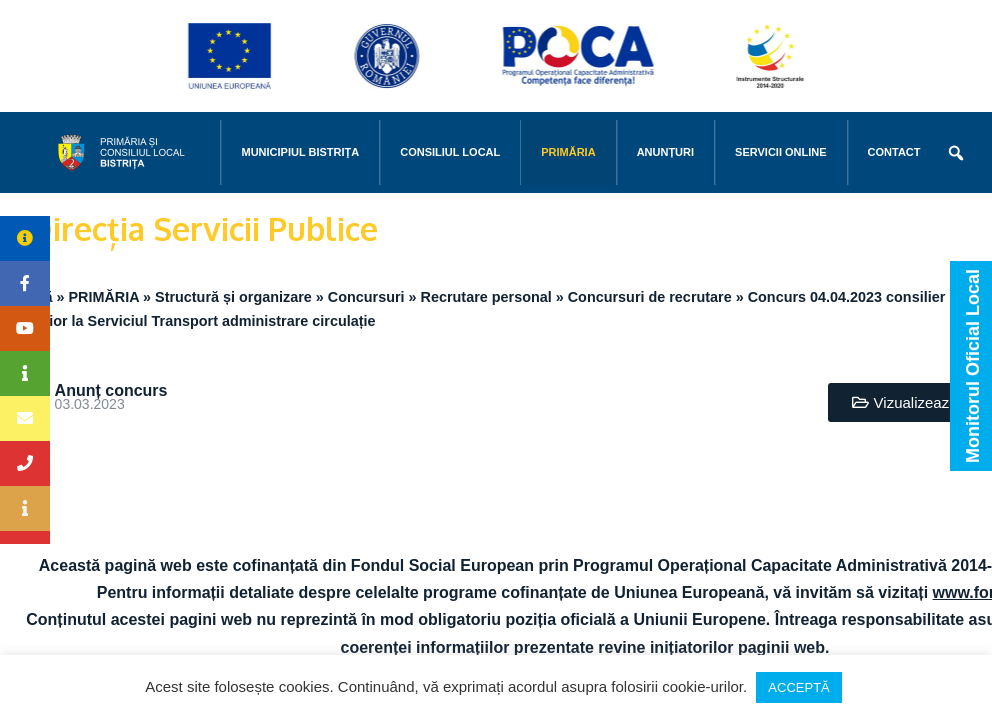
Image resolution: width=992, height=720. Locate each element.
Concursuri (366, 297)
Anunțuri (665, 152)
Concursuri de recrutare (650, 297)
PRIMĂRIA (568, 152)
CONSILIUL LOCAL (450, 152)
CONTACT (894, 152)
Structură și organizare (233, 297)
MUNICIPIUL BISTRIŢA (300, 152)
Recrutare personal (486, 297)
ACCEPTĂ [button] (798, 687)
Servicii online (780, 152)
